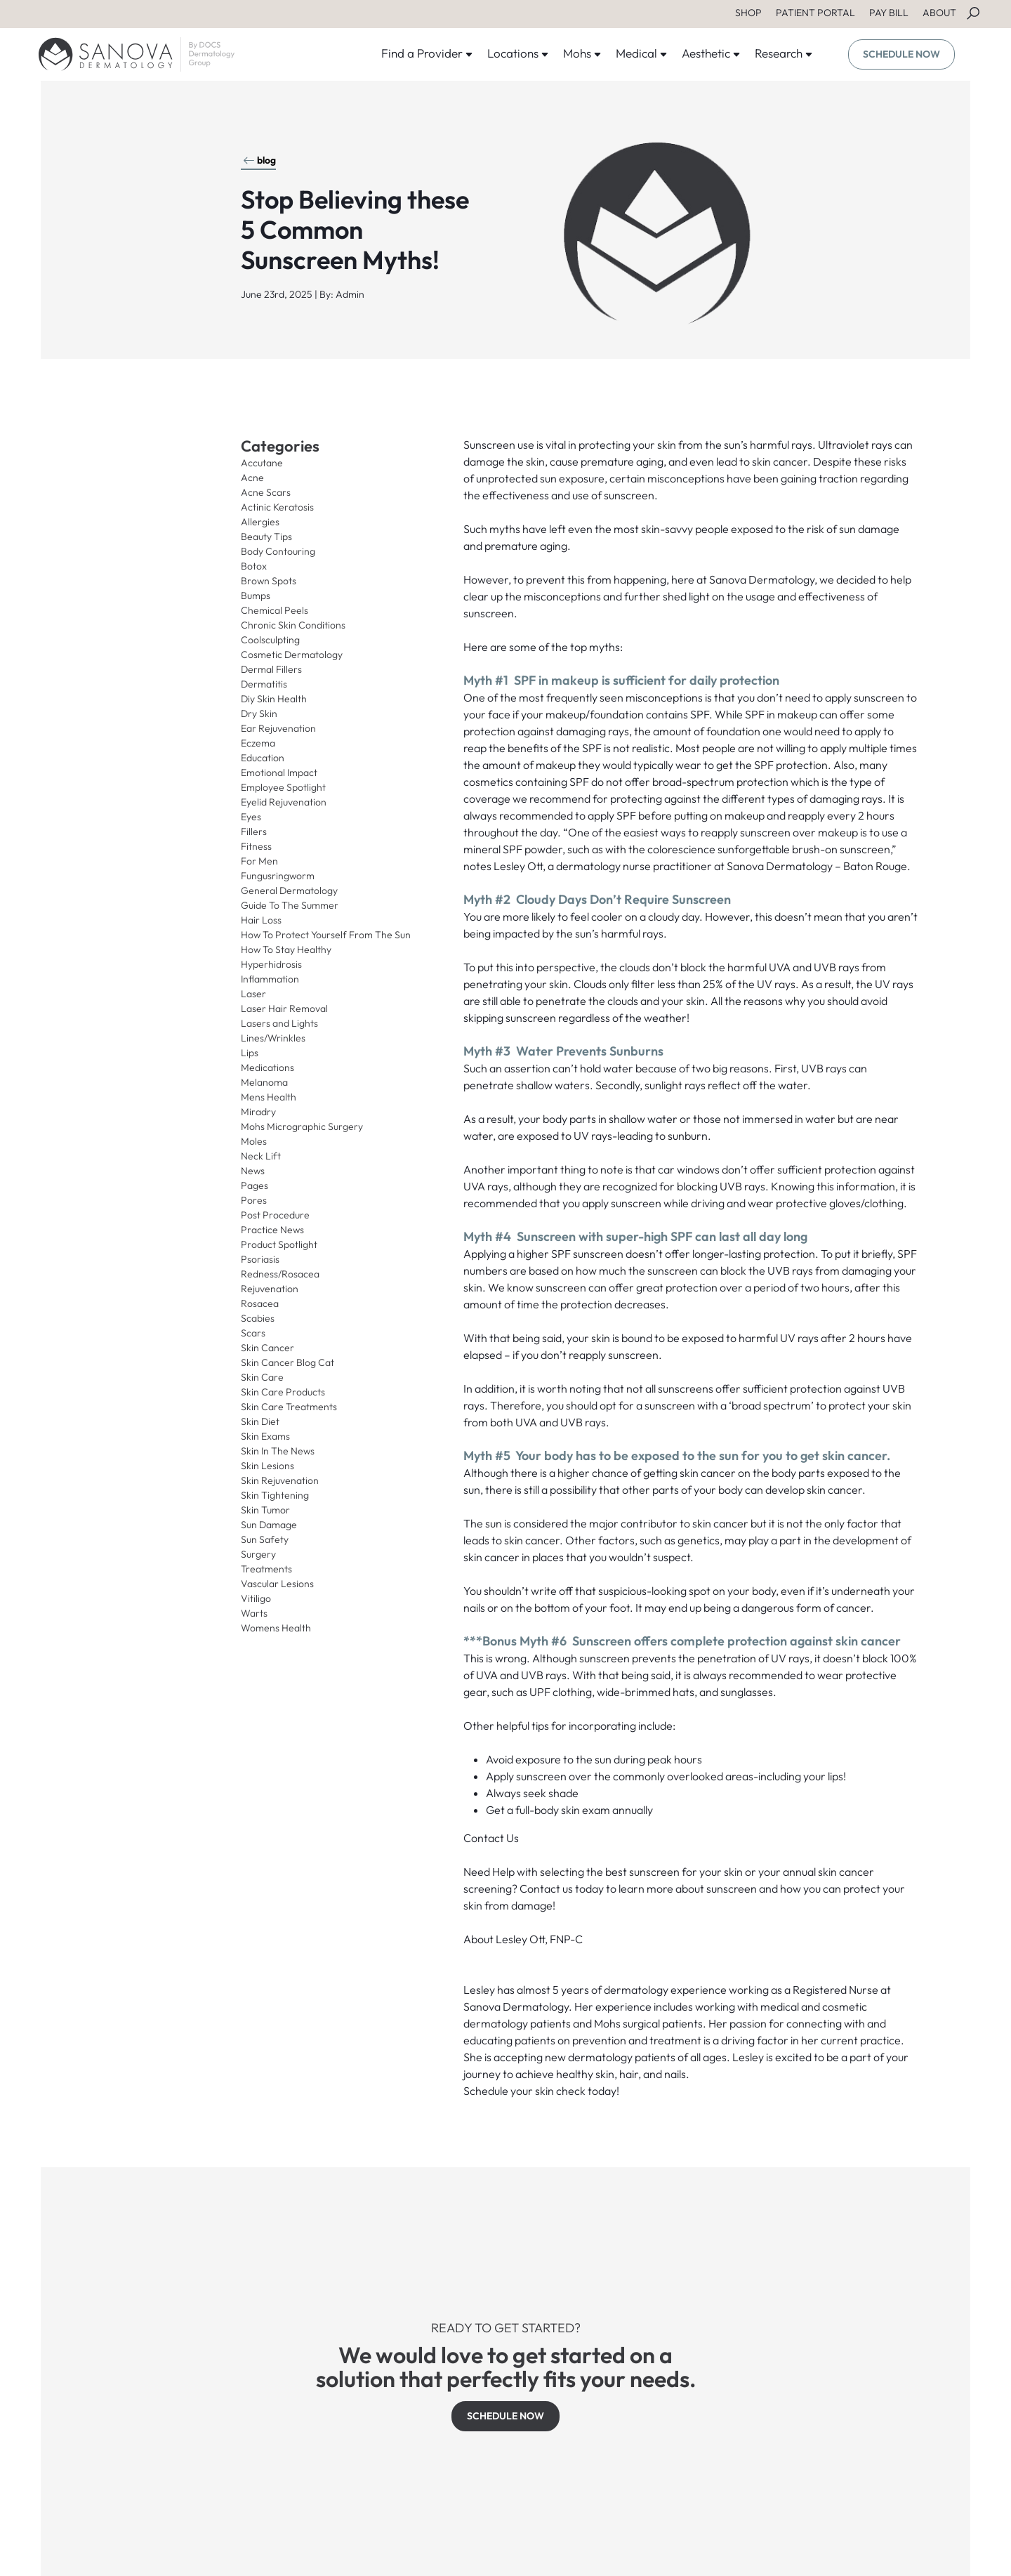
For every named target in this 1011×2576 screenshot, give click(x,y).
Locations (518, 53)
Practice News (272, 1229)
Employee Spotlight (283, 787)
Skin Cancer (267, 1347)
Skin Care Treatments (289, 1406)
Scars (253, 1333)
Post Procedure (275, 1215)
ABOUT (939, 12)
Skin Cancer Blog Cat (287, 1362)
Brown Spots (268, 580)
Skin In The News (278, 1451)
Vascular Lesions (277, 1583)
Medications (267, 1067)
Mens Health (268, 1097)
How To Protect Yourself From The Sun (326, 934)
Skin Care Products (283, 1392)
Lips (249, 1052)
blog (259, 160)
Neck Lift (261, 1156)
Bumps (255, 595)
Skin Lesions (267, 1465)
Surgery (258, 1554)
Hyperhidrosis (271, 964)
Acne (252, 477)
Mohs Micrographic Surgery (302, 1126)
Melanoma (264, 1082)
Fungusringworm (278, 875)
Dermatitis (264, 684)
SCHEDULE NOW (901, 54)
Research (784, 53)
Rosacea (260, 1303)
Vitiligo (256, 1598)
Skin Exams (265, 1436)
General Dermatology (289, 890)
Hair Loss (261, 920)
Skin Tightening (275, 1495)
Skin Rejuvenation (280, 1480)
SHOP (748, 12)
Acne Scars (266, 492)
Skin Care (262, 1377)
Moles (254, 1141)
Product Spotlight (279, 1244)
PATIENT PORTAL (815, 12)
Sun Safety (265, 1539)
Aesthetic (711, 53)
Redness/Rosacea (280, 1274)
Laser (253, 993)
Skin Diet (260, 1421)
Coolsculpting (270, 639)
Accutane (262, 462)
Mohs (582, 53)
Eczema (258, 743)
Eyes (251, 816)
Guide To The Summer (289, 905)
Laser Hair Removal (284, 1008)
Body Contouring (278, 551)
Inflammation (270, 979)
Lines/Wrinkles (273, 1038)
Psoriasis (260, 1259)
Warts (254, 1613)
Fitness (256, 846)
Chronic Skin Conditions (293, 625)
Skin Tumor (265, 1510)
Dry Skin (259, 713)
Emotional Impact (279, 772)
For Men (259, 861)
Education (262, 757)
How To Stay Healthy (286, 949)
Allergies (260, 521)
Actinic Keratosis (277, 507)
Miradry (258, 1111)
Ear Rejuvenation (278, 728)
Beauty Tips (266, 536)
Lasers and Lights (279, 1023)
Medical (642, 53)
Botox (254, 566)
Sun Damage (269, 1524)
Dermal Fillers (271, 669)
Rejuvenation (269, 1288)
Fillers (254, 831)
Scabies (258, 1318)
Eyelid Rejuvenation (283, 802)
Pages (254, 1185)
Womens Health (276, 1628)
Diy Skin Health (274, 698)
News (253, 1170)
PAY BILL (888, 12)
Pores (254, 1200)
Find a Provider (427, 53)
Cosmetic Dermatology (292, 654)
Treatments (266, 1569)
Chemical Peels (274, 610)
